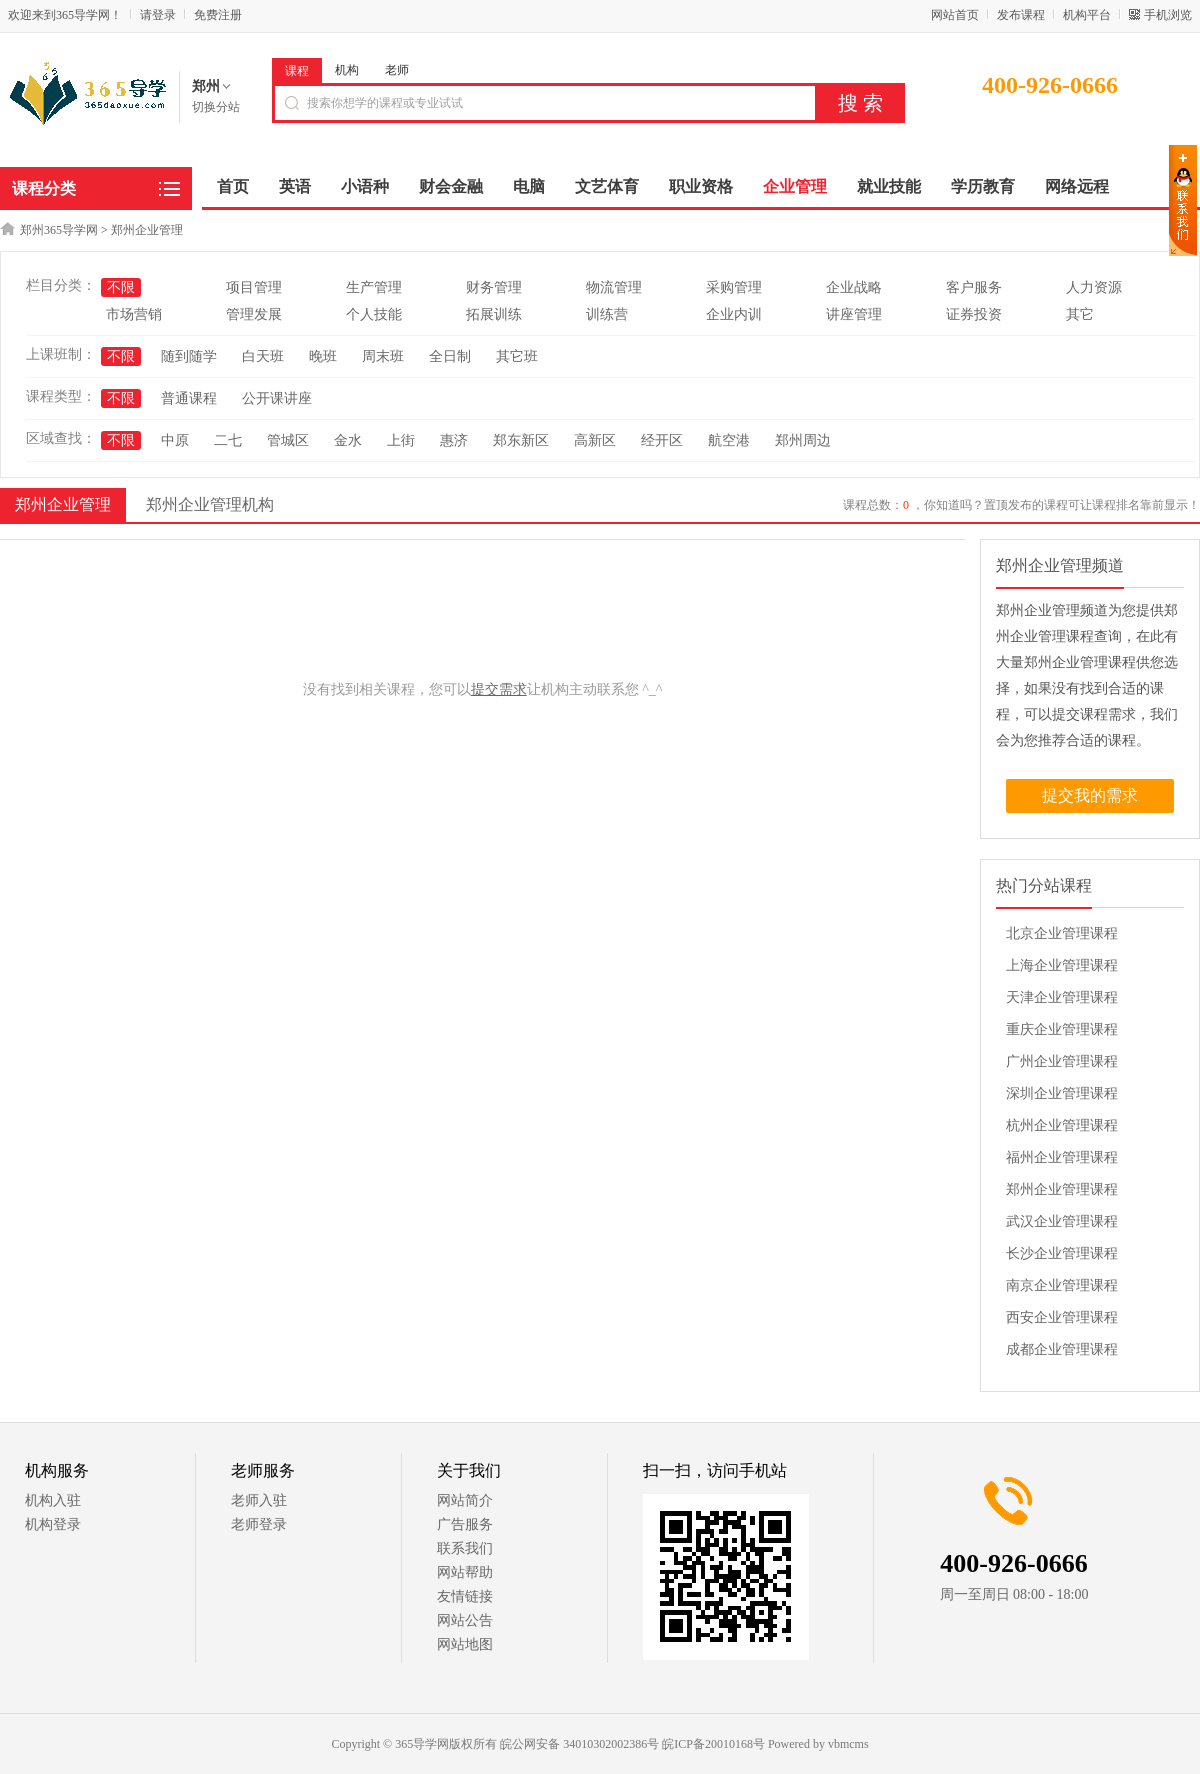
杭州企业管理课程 (1062, 1125)
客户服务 (974, 287)
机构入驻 (53, 1500)
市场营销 (134, 314)
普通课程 (189, 398)
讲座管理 (854, 314)
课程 (297, 71)
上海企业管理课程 (1062, 965)
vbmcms (848, 1744)
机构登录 (53, 1524)
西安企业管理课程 (1062, 1317)
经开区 (662, 440)
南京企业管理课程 (1062, 1285)
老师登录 (259, 1524)
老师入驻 (259, 1500)
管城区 (288, 440)
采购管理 (734, 287)
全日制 (450, 356)
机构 (347, 70)
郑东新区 (521, 440)
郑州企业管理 (147, 230)
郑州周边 (803, 440)
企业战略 (854, 287)
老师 (397, 70)
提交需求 (499, 689)
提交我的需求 (1090, 795)
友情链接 (465, 1596)
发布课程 (1021, 15)
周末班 (383, 356)
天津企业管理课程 (1062, 997)
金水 (348, 440)
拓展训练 (494, 314)
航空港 (729, 440)
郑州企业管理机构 (210, 504)
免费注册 (218, 15)
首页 (233, 186)
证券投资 (974, 314)
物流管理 (614, 287)
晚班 (323, 356)
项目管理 (254, 287)
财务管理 (494, 287)
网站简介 (465, 1500)
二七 (228, 440)
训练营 (607, 314)
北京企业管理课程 (1062, 933)
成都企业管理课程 (1062, 1349)
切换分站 (216, 107)
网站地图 (465, 1644)
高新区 (595, 440)
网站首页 (955, 15)
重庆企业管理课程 (1062, 1029)
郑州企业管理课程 (1062, 1189)
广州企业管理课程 (1062, 1061)
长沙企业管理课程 (1062, 1253)
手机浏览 (1168, 15)
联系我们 (465, 1548)
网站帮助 (465, 1572)
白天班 (263, 356)
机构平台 (1087, 15)
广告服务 (465, 1524)
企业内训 (734, 314)
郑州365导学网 (59, 230)
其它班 (517, 356)
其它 (1080, 314)
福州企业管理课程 (1062, 1157)
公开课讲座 (277, 398)
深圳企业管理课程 (1062, 1093)
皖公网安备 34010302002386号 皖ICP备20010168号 (632, 1744)
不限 (121, 287)
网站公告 (465, 1620)
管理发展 (254, 314)
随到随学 (189, 356)
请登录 (158, 15)
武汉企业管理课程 (1062, 1221)
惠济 (454, 440)
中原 (175, 440)
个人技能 (374, 314)
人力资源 (1094, 287)
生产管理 (374, 287)
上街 (401, 440)
